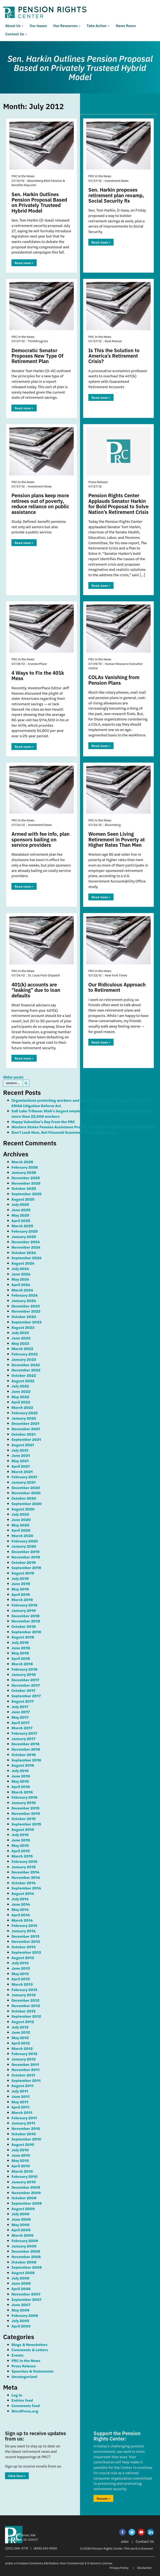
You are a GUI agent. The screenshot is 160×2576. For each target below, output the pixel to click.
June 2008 (21, 2283)
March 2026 (22, 1161)
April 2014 (20, 1914)
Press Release (23, 2365)
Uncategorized (24, 2376)
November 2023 (25, 1311)
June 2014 (20, 1904)
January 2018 (23, 1674)
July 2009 (20, 2213)
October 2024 (23, 1252)
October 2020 (23, 1498)
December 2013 (25, 1936)
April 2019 (20, 1594)
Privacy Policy (119, 2567)
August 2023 (22, 1327)
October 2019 (23, 1562)
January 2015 (23, 1866)
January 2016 (23, 1802)
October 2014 (23, 1882)
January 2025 (23, 1236)
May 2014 (20, 1909)
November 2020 (26, 1492)
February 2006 (24, 2315)
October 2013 (23, 1946)
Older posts (13, 1076)
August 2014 (22, 1893)
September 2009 (26, 2203)
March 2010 (22, 2171)
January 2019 (23, 1610)
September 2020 (26, 1503)
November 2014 (25, 1877)
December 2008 (25, 2251)
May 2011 (19, 2101)
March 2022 (22, 1407)
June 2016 (20, 1775)
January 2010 (23, 2181)
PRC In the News (25, 2360)
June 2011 (20, 2096)
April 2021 (20, 1466)
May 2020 (20, 1524)
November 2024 (25, 1247)
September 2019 (26, 1567)
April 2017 (20, 1722)
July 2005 (20, 2320)
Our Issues (38, 25)
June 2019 (20, 1583)
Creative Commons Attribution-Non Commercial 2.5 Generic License (64, 2563)
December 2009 (25, 2187)
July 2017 (19, 1706)
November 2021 (25, 1428)
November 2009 (26, 2192)
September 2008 (26, 2267)
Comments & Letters (29, 2349)
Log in (16, 2395)
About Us (14, 25)
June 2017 (20, 1711)
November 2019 (25, 1556)
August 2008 (23, 2272)
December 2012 (25, 2000)
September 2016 (26, 1759)
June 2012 (20, 2032)
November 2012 (25, 2005)
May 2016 (20, 1781)
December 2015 (25, 1807)
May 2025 (20, 1215)
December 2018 (25, 1615)
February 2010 (24, 2176)
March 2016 (22, 1791)
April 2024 (20, 1284)
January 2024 (23, 1300)
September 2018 (26, 1631)
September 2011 (26, 2080)
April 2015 (20, 1850)
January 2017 (23, 1738)
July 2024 (20, 1268)
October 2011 (23, 2075)
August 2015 (22, 1829)
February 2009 (24, 2240)
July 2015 (20, 1834)
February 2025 (24, 1231)
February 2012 (24, 2053)
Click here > (17, 2475)
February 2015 (24, 1861)
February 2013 (24, 1989)
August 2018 (22, 1636)
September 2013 (26, 1952)
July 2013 (20, 1962)
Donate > (103, 2498)
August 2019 (22, 1572)
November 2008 (26, 2256)
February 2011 (24, 2117)
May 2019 (20, 1588)
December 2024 (25, 1241)
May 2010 (20, 2160)
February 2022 (24, 1412)
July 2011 (19, 2091)
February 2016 (24, 1797)
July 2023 (20, 1332)
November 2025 (25, 1183)
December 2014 (25, 1871)
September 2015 (26, 1823)
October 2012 (23, 2011)
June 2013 (20, 1968)
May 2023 (20, 1343)
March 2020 (22, 1535)
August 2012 (22, 2021)
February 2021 (24, 1476)
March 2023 (22, 1348)
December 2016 (25, 1743)
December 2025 (25, 1177)
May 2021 (20, 1460)
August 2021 (22, 1444)
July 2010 (20, 2149)
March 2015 (22, 1855)
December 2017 (25, 1679)
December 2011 (25, 2064)
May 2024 (20, 1279)
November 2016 (25, 1749)
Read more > (24, 262)
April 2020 (20, 1530)
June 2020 (21, 1519)
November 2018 (25, 1620)
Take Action (98, 25)
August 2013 (22, 1957)
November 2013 (25, 1941)
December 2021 (25, 1423)
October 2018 (23, 1626)
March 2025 (22, 1225)
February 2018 (24, 1669)
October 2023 (23, 1316)
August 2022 (22, 1380)
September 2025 (26, 1193)
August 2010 (22, 2144)
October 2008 (23, 2262)
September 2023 (26, 1321)
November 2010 (25, 2128)
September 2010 (26, 2139)
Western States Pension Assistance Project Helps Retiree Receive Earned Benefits (83, 1126)
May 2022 (20, 1396)
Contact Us (16, 33)
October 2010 (23, 2133)
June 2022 (20, 1391)
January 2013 (23, 1994)
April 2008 (21, 2288)
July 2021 (20, 1450)
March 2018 (22, 1663)
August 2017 (22, 1701)
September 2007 (26, 2299)
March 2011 (21, 2112)
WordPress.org (24, 2411)
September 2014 (26, 1887)
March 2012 (22, 2048)
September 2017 (26, 1695)
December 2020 (25, 1487)
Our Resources (66, 25)
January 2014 (23, 1930)
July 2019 (20, 1578)
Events (17, 2355)
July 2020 (20, 1514)
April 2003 (20, 2326)
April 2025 (20, 1220)
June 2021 (20, 1455)
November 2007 (25, 2294)
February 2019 (24, 1604)
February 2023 (24, 1353)
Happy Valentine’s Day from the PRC (43, 1121)
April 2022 (20, 1401)
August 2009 (23, 2208)
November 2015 (25, 1813)
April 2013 (20, 1978)
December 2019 (25, 1551)
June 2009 (21, 2219)
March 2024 (22, 1289)
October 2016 (23, 1754)
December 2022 (25, 1364)
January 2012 (23, 2059)
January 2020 (23, 1546)
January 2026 (23, 1172)
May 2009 (20, 2224)
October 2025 (23, 1188)
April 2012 (20, 2043)
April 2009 (21, 2229)
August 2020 (23, 1508)
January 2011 (23, 2123)
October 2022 (23, 1375)
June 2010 (20, 2155)
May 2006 (20, 2310)
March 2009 (22, 2235)
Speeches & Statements (32, 2371)
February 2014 (24, 1925)
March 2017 (21, 1727)
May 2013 (20, 1973)
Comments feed (25, 2405)
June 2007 (20, 2304)
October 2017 (23, 1690)
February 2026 (24, 1167)
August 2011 (22, 2085)
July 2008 (20, 2278)
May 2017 (20, 1717)
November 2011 (25, 2069)
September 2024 (26, 1257)
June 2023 (20, 1337)
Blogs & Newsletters (29, 2344)
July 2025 (20, 1204)
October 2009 (23, 2197)
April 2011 (20, 2107)
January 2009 (23, 2246)
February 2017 (24, 1733)
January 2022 (23, 1418)
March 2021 (22, 1471)
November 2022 (25, 1369)
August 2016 (22, 1765)
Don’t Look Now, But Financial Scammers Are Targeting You (64, 1132)
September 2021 (26, 1439)
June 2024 (20, 1273)
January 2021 (23, 1482)
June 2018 (20, 1647)
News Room (126, 25)
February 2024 (24, 1295)
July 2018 (20, 1642)
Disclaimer (144, 2567)
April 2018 (20, 1658)
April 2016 (20, 1786)
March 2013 (22, 1984)
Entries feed (22, 2400)
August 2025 (22, 1199)
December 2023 (25, 1305)
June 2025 (20, 1209)
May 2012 (20, 2037)
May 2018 (20, 1652)
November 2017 (25, 1685)
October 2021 (23, 1434)
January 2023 (23, 1359)
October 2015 (23, 1818)
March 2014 (22, 1920)
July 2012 (20, 2027)
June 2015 (20, 1839)
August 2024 (22, 1263)
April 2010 (20, 2165)
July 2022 (20, 1385)
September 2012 (26, 2016)
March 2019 (22, 1599)
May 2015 (20, 1845)
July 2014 (20, 1898)
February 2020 (24, 1540)
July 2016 (20, 1770)
